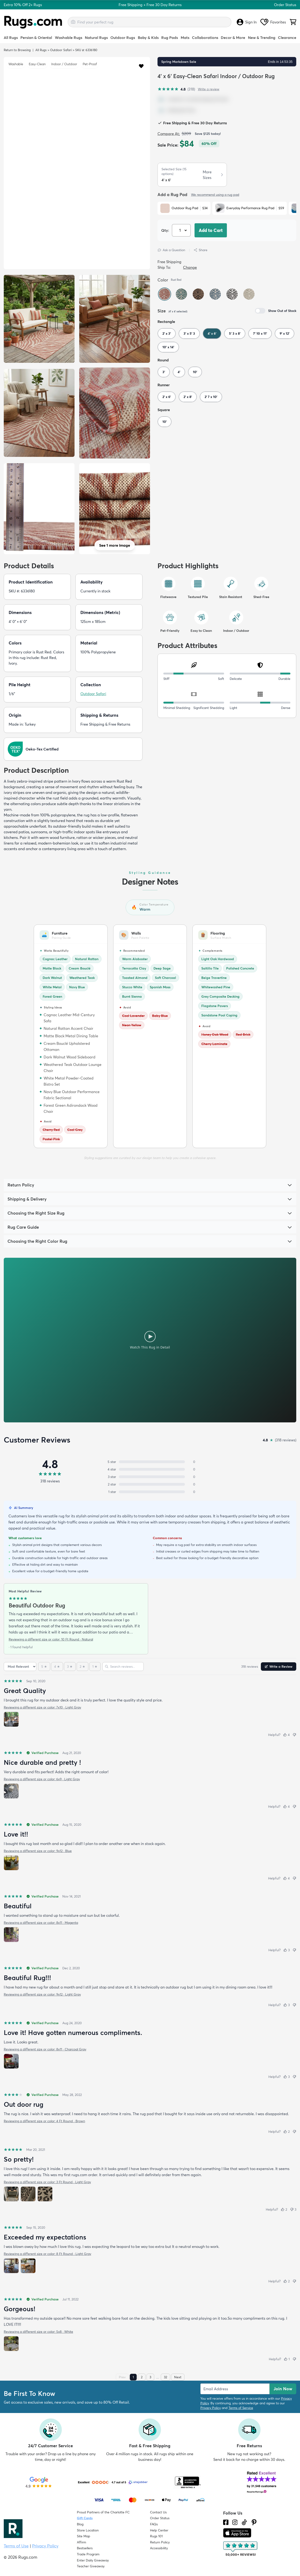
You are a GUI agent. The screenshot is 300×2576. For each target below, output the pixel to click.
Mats (185, 37)
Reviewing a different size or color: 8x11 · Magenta (41, 1923)
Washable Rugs (68, 37)
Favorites (273, 22)
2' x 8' (188, 397)
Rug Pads (169, 37)
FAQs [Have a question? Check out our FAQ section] (154, 2524)
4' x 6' (212, 333)
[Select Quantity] (181, 230)
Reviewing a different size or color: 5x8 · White (38, 2332)
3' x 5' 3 (189, 333)
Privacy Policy (210, 2408)
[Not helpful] (294, 1735)
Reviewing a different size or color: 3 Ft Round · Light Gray (47, 2182)
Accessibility (159, 2548)
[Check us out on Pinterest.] (254, 2522)
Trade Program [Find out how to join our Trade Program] (88, 2554)
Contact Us (158, 2512)
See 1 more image (114, 545)
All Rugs (11, 37)
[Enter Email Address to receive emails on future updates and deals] (235, 2388)
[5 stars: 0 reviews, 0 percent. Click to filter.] (150, 1461)
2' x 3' (166, 333)
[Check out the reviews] (240, 2549)
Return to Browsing (17, 50)
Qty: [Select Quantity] (165, 230)
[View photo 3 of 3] (45, 2193)
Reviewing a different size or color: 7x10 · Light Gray (42, 1707)
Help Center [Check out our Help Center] (159, 2530)
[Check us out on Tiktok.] (244, 2522)
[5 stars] (44, 1666)
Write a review (208, 89)
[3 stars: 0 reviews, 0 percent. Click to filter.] (150, 1477)
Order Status (285, 4)
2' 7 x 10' (211, 397)
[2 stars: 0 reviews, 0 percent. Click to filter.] (150, 1484)
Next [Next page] (177, 2377)
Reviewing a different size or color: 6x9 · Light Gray (42, 1779)
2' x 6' (166, 397)
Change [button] (190, 267)
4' (179, 372)
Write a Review (278, 1666)
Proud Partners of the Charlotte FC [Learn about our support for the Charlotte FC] (103, 2512)
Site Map (83, 2536)
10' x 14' (168, 347)
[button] (141, 66)
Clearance (287, 37)
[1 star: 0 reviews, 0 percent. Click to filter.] (150, 1492)
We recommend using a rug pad (215, 195)
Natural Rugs (96, 37)
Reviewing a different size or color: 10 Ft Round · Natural (51, 1639)
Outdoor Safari (61, 50)
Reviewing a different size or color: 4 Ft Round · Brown (44, 2121)
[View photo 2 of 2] (28, 2265)
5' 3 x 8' (234, 333)
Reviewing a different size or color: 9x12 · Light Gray (42, 1994)
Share (200, 250)
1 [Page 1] (133, 2377)
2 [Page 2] (141, 2377)
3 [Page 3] (150, 2377)
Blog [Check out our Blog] (80, 2524)
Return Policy (160, 2542)
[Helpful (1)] (287, 2359)
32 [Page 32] (165, 2377)
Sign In (247, 22)
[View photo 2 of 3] (28, 2193)
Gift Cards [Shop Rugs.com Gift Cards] (85, 2518)
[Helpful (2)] (286, 2131)
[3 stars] (70, 1666)
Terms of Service (241, 2408)
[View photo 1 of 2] (11, 2265)
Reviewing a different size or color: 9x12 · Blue (38, 1851)
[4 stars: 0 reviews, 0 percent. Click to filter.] (150, 1469)
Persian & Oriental (36, 37)
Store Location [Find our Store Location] (88, 2530)
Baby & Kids (148, 37)
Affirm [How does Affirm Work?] (81, 2542)
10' (195, 372)
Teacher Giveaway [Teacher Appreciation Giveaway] (91, 2566)
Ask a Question (171, 250)
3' (163, 372)
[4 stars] (57, 1666)
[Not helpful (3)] (293, 2209)
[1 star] (95, 1666)
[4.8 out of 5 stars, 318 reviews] (176, 89)
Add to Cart (211, 230)
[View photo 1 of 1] (11, 1719)
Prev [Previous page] (122, 2377)
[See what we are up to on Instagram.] (235, 2522)
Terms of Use (16, 2546)
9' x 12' (284, 333)
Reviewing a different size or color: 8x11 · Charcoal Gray (45, 2049)
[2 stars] (82, 1666)
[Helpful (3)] (286, 1950)
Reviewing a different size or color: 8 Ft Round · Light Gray (47, 2254)
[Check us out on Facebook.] (226, 2522)
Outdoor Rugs (122, 37)
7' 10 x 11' (260, 333)
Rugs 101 (156, 2536)
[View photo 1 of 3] (11, 2193)
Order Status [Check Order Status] (159, 2518)
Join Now (283, 2388)
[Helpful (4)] (286, 1734)
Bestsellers (85, 2548)
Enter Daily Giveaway (93, 2560)
